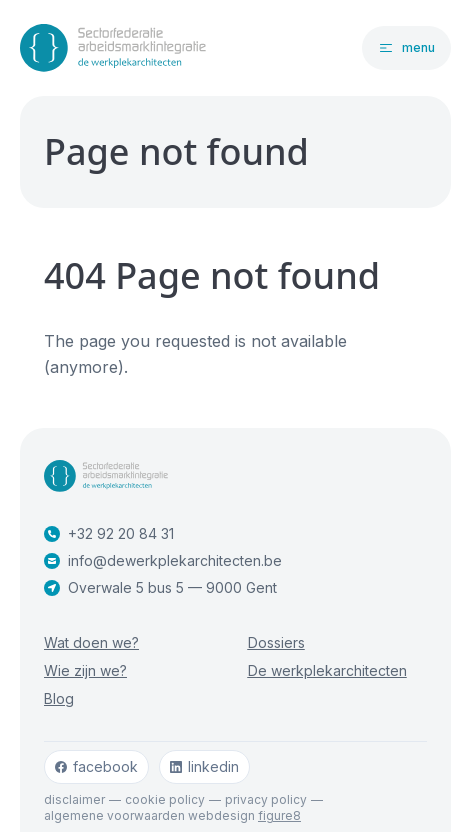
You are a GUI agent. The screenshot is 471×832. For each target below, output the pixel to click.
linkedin (204, 766)
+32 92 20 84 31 (109, 533)
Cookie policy (165, 799)
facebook (96, 766)
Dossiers (276, 642)
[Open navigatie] (406, 48)
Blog (59, 698)
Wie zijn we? (85, 670)
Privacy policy (266, 799)
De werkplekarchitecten (327, 670)
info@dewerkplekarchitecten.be (163, 560)
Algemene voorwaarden (114, 815)
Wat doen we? (91, 642)
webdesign (244, 815)
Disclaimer (74, 799)
